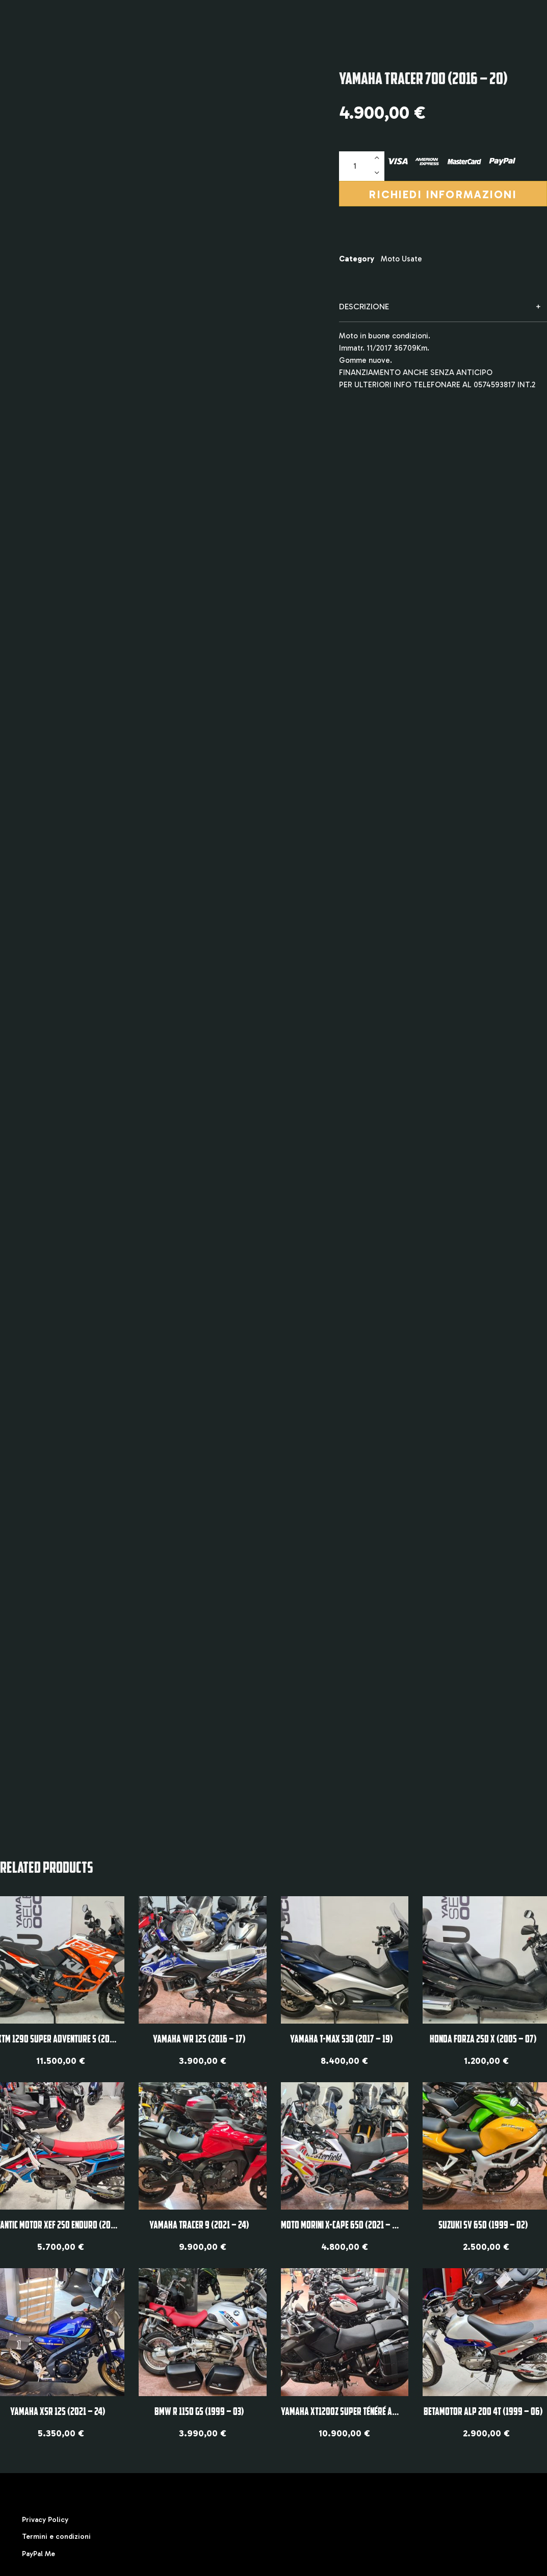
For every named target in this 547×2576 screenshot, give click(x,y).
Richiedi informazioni (442, 194)
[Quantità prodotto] (361, 166)
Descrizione (364, 306)
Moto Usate (401, 258)
